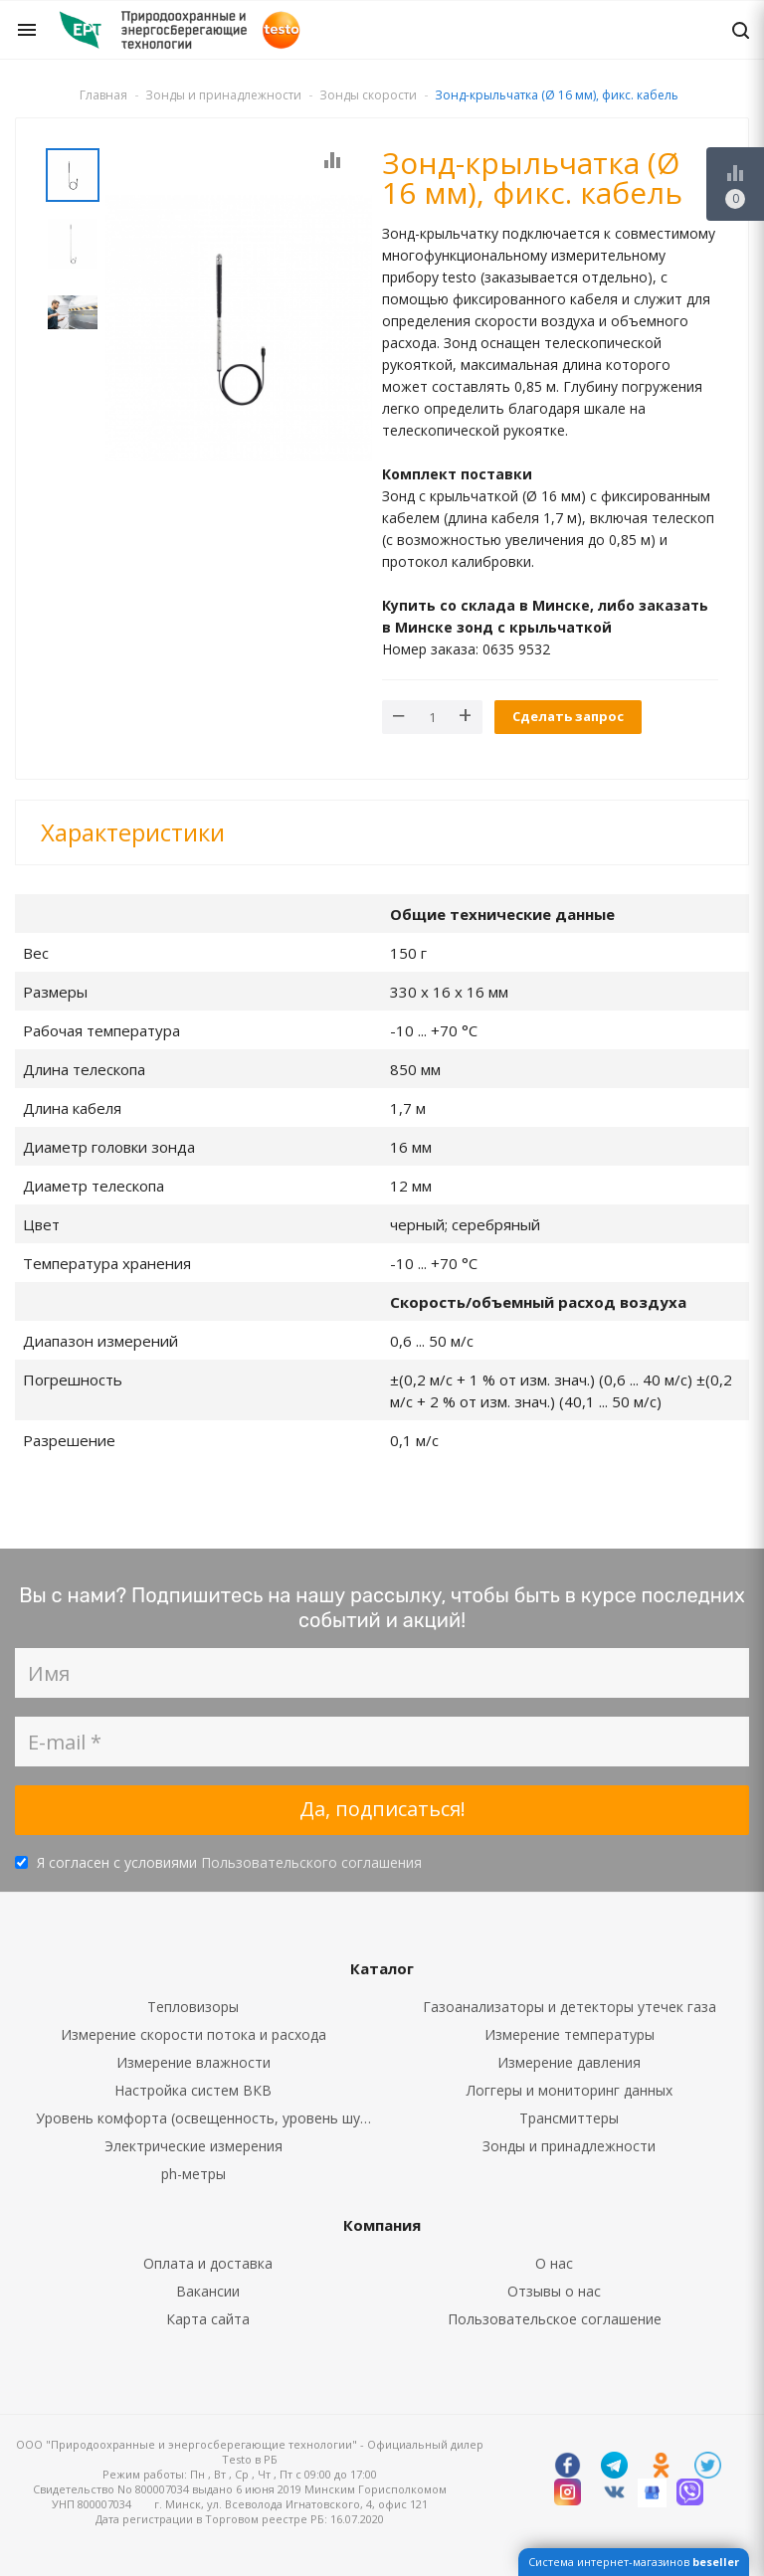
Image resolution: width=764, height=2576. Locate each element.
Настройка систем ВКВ (193, 2090)
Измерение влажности (193, 2062)
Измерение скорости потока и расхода (193, 2034)
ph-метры (193, 2173)
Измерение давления (569, 2062)
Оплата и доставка (208, 2263)
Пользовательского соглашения (311, 1862)
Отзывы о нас (554, 2291)
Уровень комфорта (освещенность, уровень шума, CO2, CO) (209, 2118)
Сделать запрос (568, 716)
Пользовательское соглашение (555, 2318)
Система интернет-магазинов (633, 2561)
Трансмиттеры (569, 2118)
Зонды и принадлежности (569, 2145)
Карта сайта (208, 2318)
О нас (554, 2263)
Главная (103, 95)
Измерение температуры (569, 2034)
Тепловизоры (193, 2006)
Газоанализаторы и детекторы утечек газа (569, 2006)
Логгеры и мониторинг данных (569, 2090)
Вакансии (208, 2291)
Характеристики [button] (133, 832)
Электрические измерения (193, 2145)
